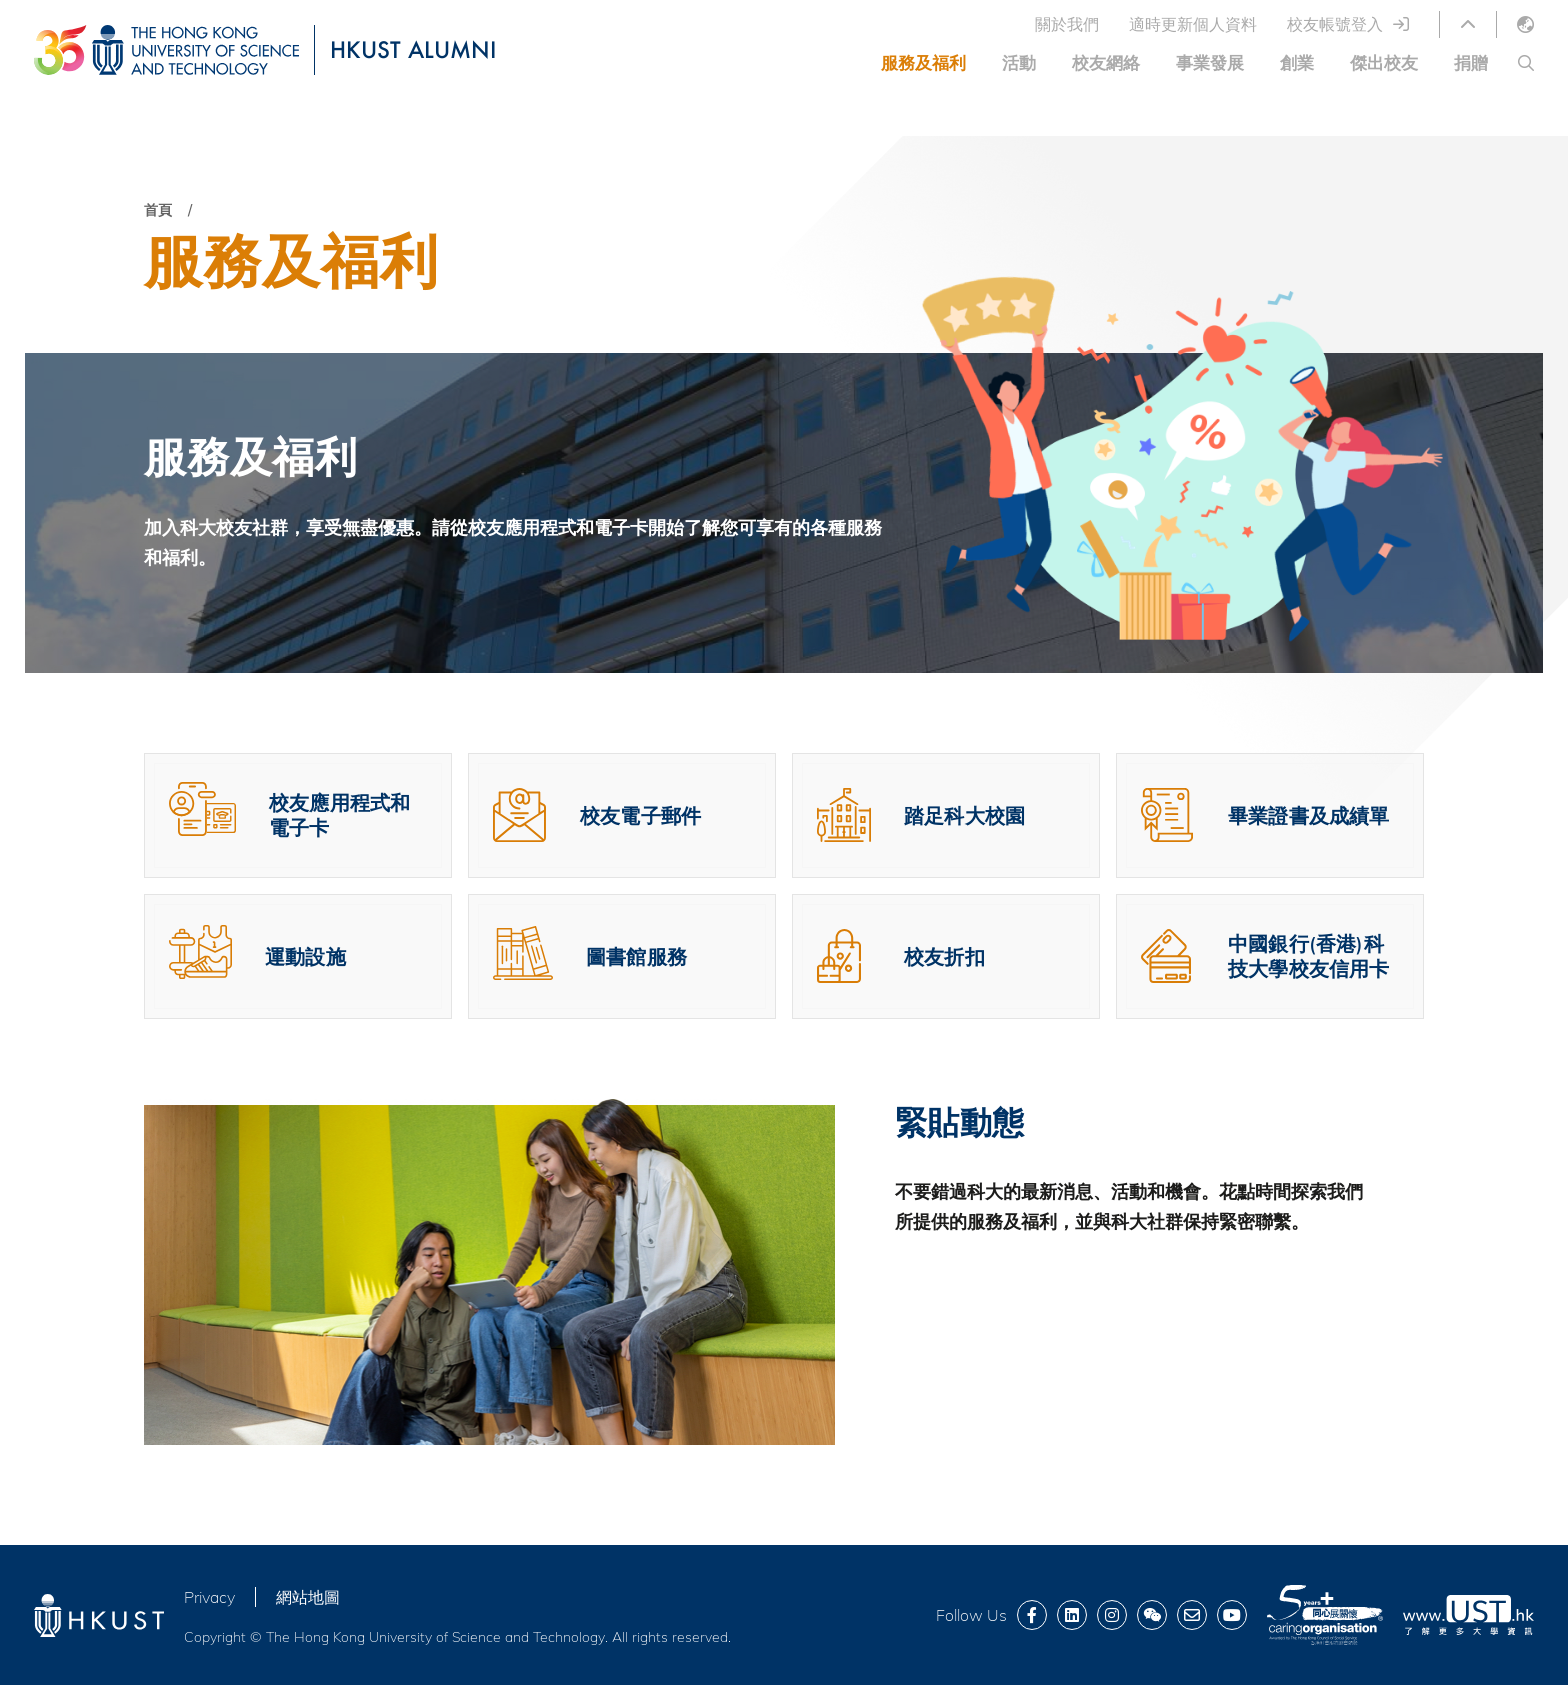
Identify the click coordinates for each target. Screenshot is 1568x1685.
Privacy (209, 1597)
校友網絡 (1106, 62)
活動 (1019, 62)
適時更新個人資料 (1193, 24)
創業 (1297, 62)
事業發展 (1210, 62)
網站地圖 (308, 1597)
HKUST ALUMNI (413, 49)
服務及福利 (923, 62)
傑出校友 (1384, 62)
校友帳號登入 (1335, 24)
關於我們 (1067, 24)
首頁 (158, 210)
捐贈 (1471, 62)
